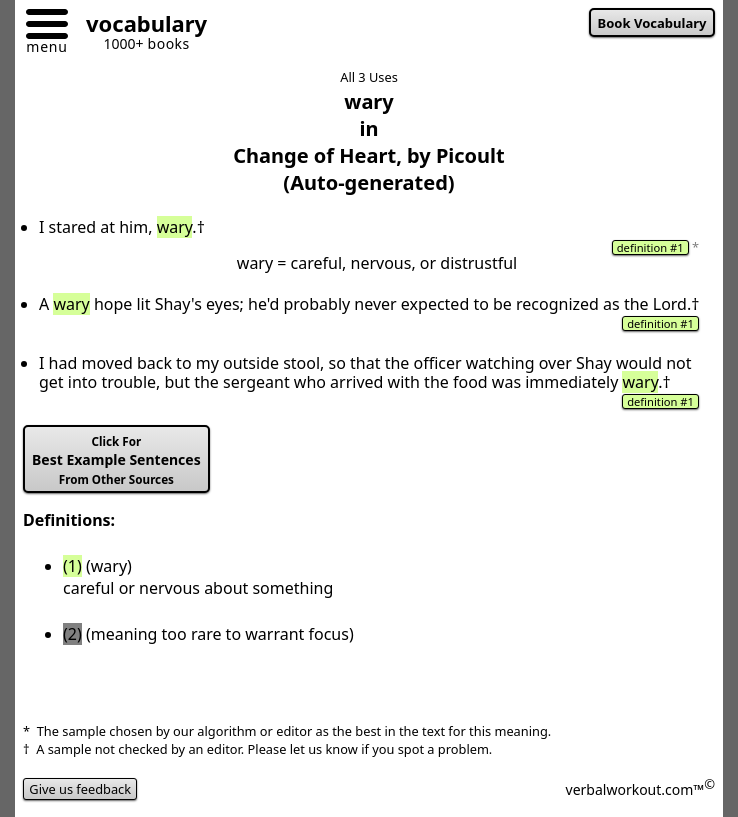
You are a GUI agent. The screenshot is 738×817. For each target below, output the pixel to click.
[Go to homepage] (139, 26)
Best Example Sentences (116, 460)
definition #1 (650, 247)
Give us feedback (80, 789)
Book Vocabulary (652, 23)
